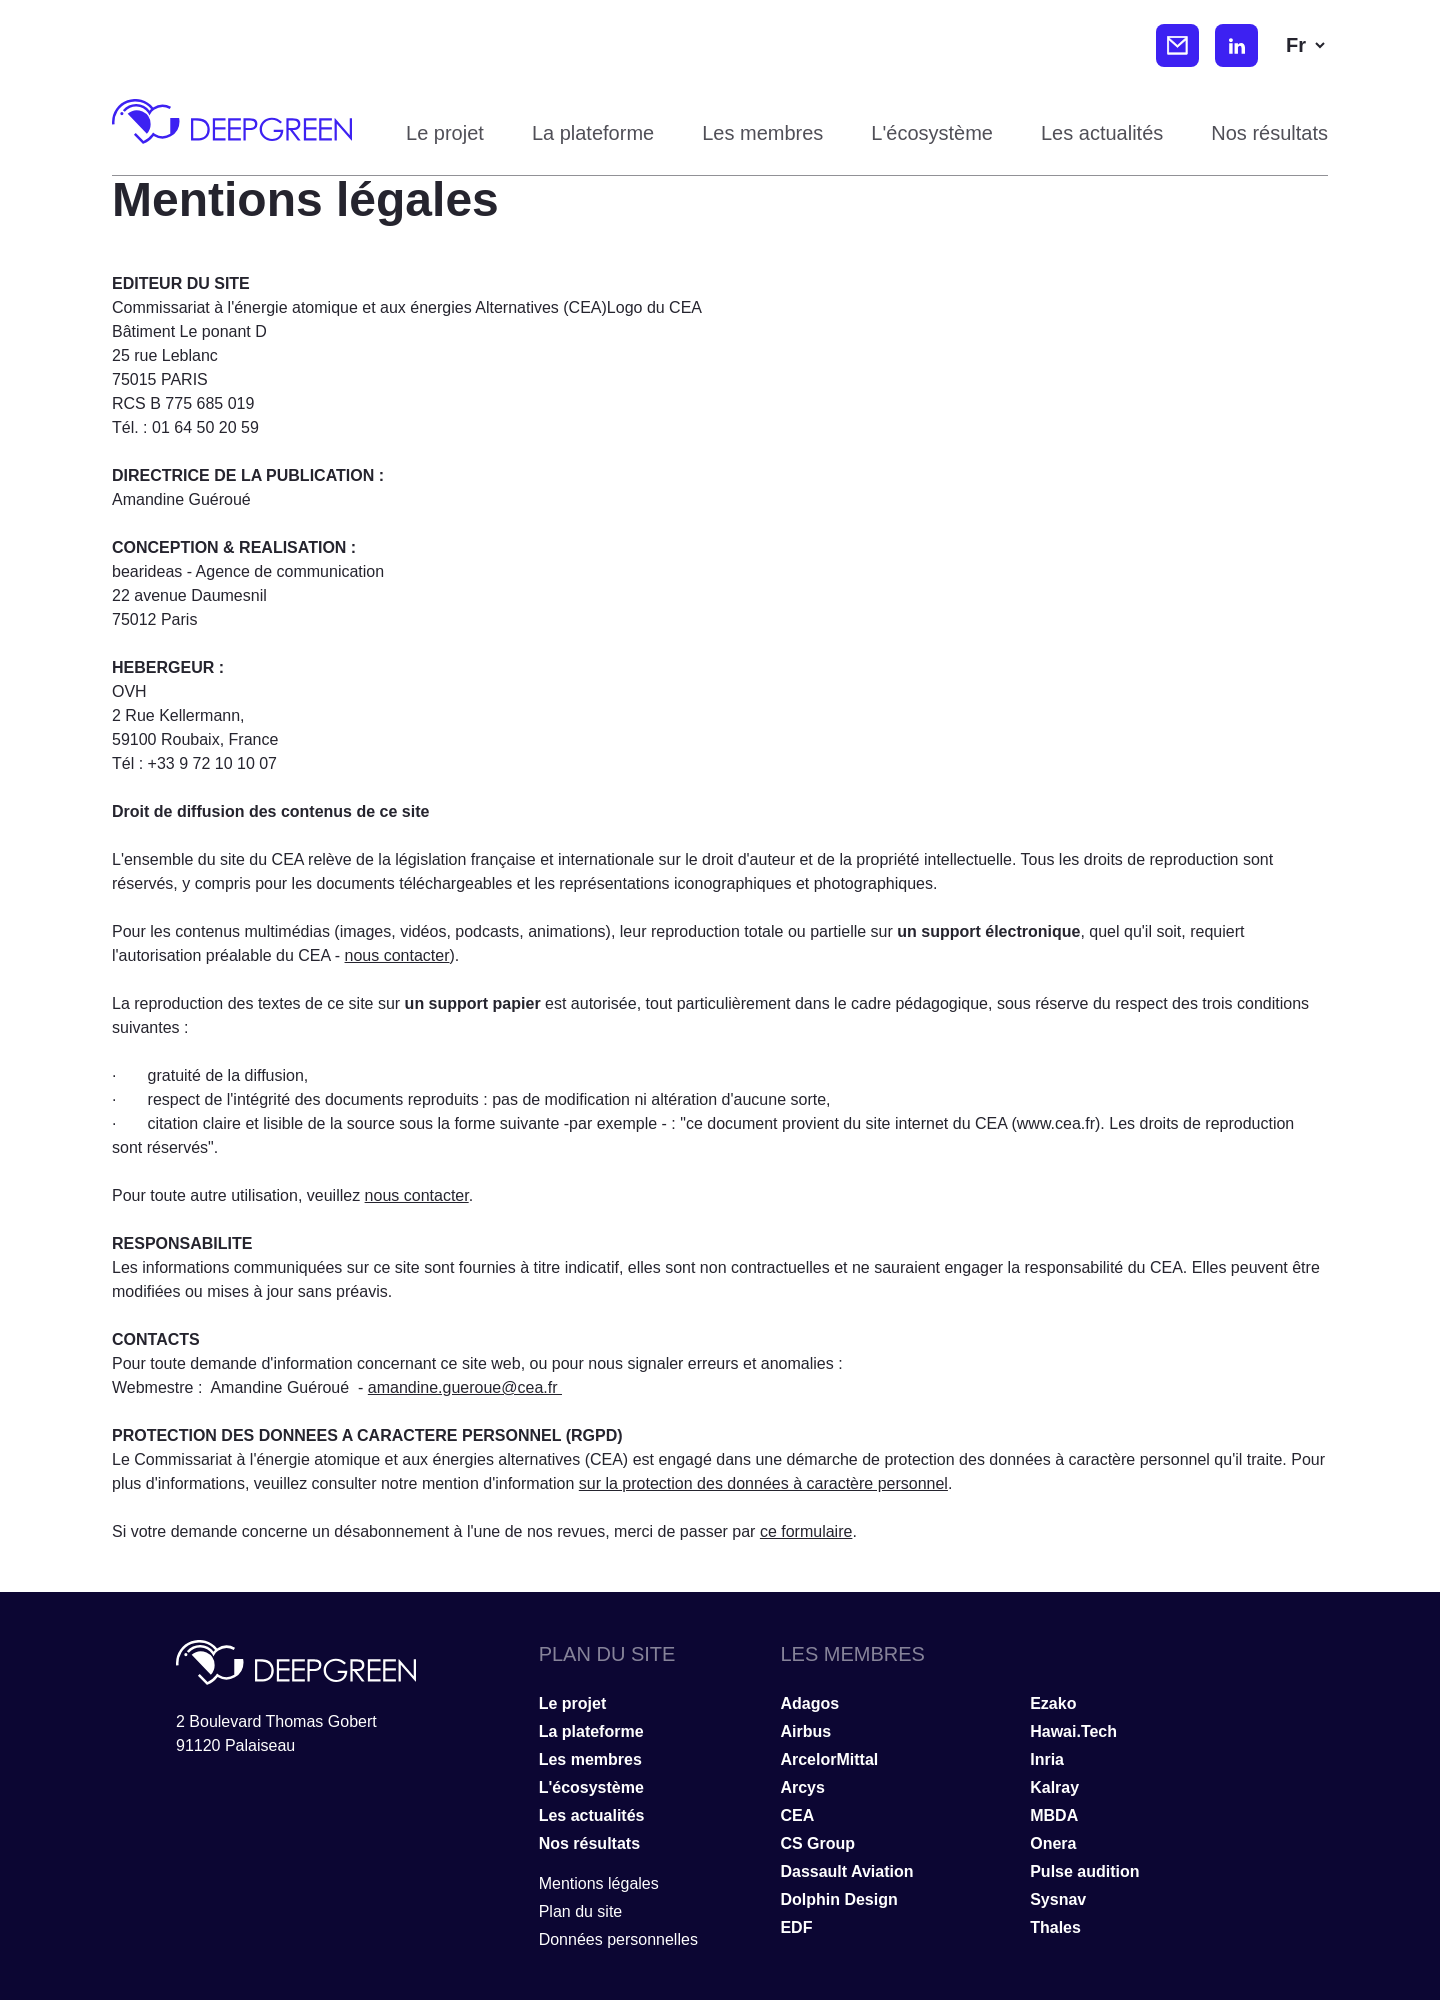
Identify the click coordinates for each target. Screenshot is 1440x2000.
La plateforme (593, 133)
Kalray (1054, 1787)
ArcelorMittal (829, 1759)
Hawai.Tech (1073, 1731)
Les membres (762, 133)
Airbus (805, 1731)
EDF (796, 1927)
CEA (797, 1815)
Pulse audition (1084, 1871)
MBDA (1054, 1815)
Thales (1055, 1927)
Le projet (445, 133)
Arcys (802, 1787)
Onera (1053, 1843)
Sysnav (1058, 1899)
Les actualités (1102, 133)
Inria (1047, 1759)
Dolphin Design (838, 1899)
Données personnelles (618, 1939)
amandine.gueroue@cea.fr (465, 1387)
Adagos (809, 1703)
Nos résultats (1269, 133)
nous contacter (397, 955)
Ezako (1053, 1703)
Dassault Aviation (846, 1871)
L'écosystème (932, 133)
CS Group (817, 1843)
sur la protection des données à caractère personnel (763, 1483)
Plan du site (581, 1911)
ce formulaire (806, 1531)
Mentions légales (599, 1883)
